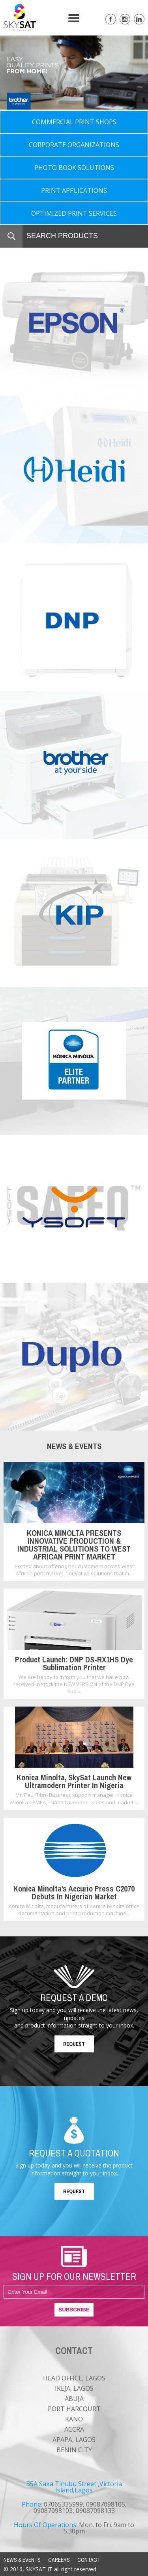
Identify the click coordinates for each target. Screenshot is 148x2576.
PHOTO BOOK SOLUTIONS (74, 167)
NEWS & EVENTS (22, 2559)
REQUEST (74, 2044)
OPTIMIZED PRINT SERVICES (74, 213)
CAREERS (59, 2559)
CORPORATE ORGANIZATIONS (74, 144)
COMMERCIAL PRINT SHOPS (74, 122)
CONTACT (88, 2559)
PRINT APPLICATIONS (74, 190)
